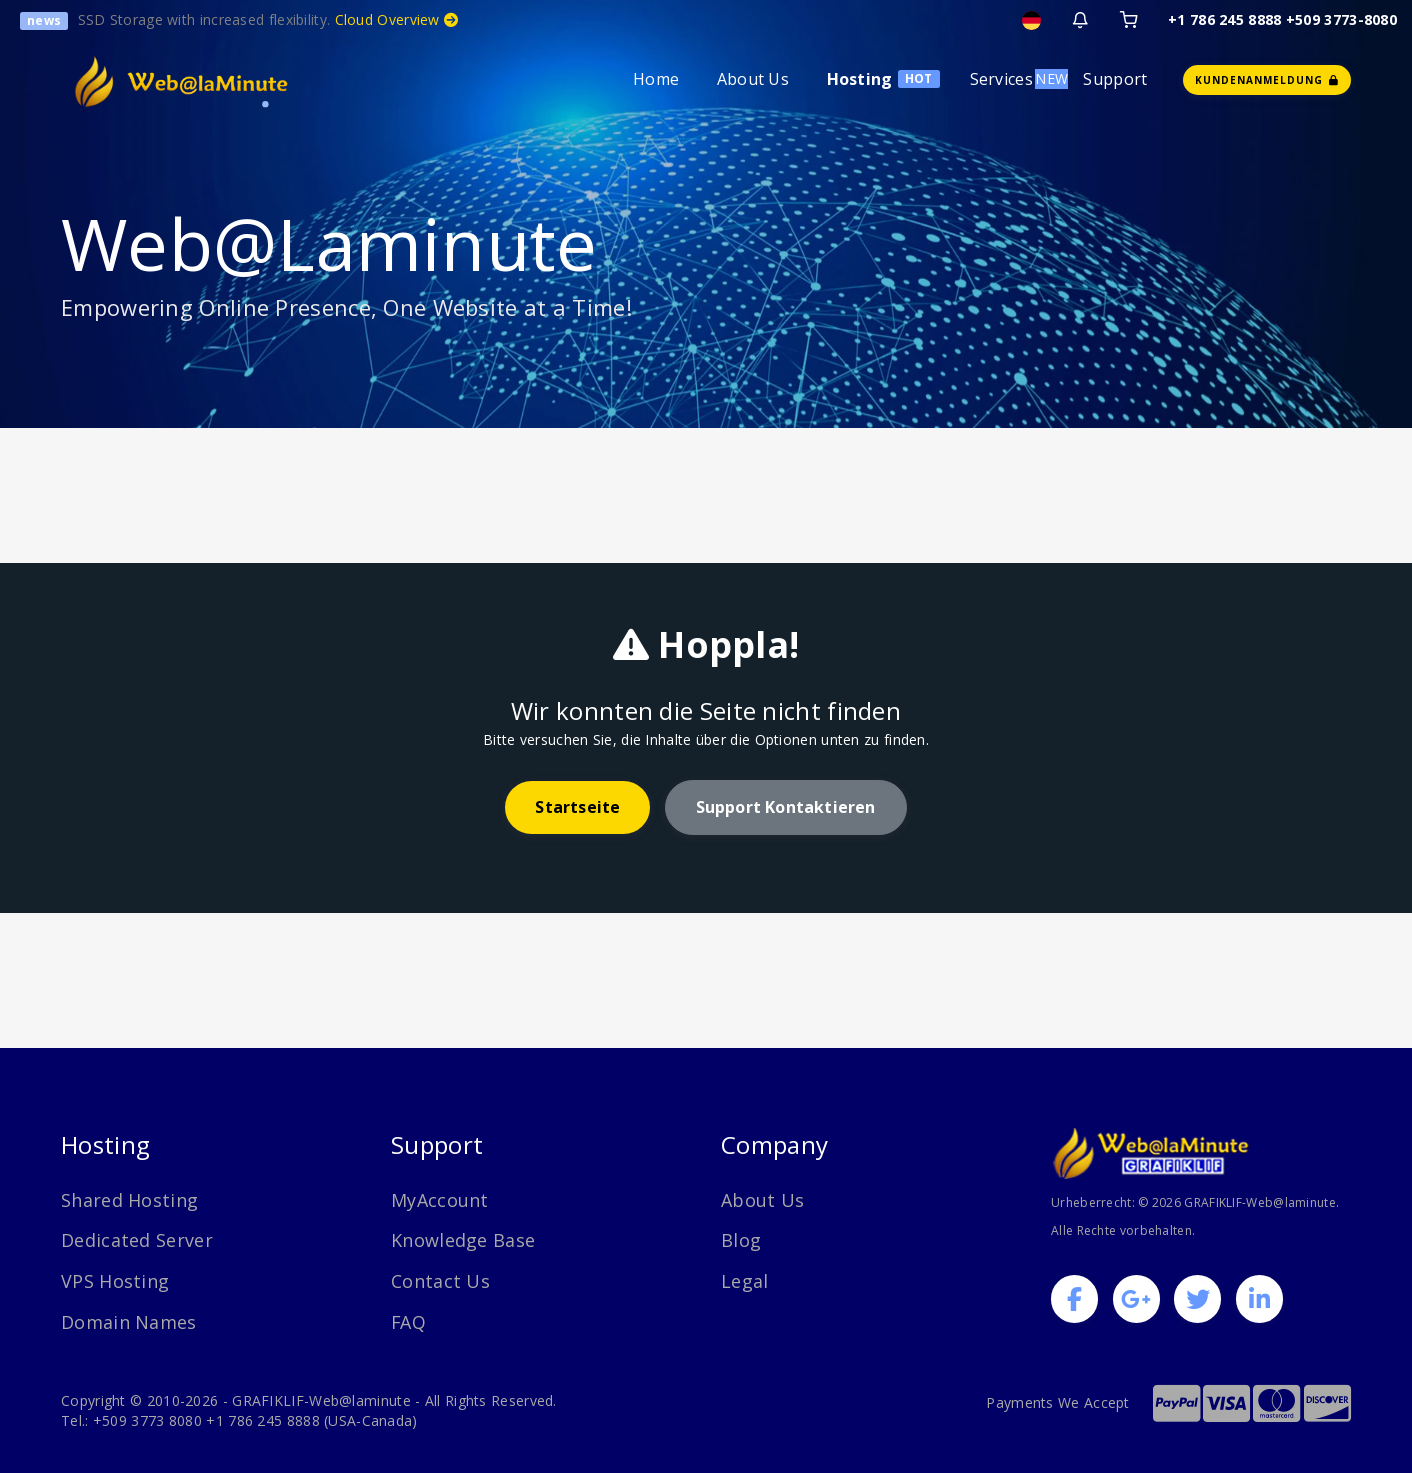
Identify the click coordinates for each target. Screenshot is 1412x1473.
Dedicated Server (137, 1240)
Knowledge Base (463, 1240)
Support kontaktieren (786, 807)
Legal (745, 1281)
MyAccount (440, 1200)
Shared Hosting (129, 1200)
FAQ (409, 1322)
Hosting (860, 79)
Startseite (577, 807)
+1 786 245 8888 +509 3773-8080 (1282, 19)
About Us (753, 79)
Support (1115, 79)
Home (656, 79)
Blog (741, 1240)
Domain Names (129, 1322)
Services (1001, 79)
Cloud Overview (397, 19)
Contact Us (440, 1281)
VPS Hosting (115, 1281)
